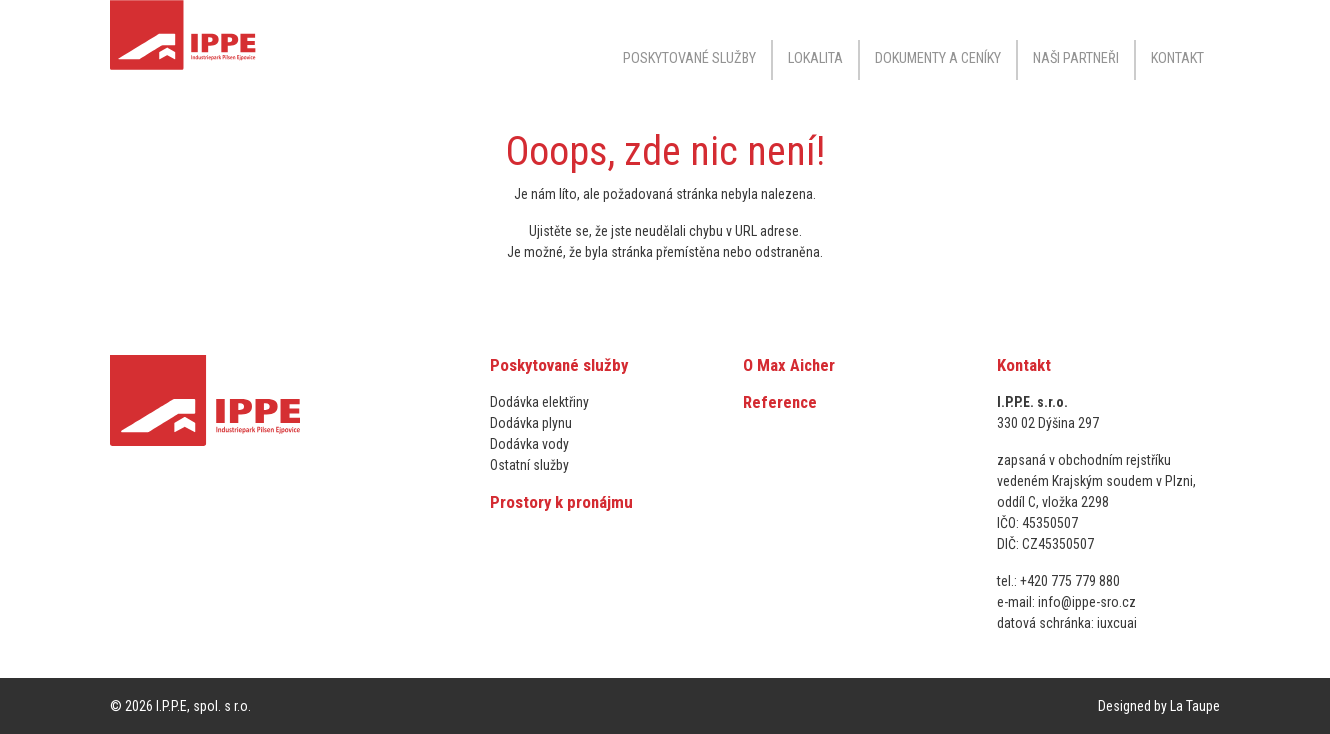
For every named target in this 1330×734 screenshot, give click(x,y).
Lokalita (815, 58)
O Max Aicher (789, 365)
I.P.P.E (171, 706)
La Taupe (1195, 706)
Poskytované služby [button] (689, 58)
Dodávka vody (529, 444)
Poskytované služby (559, 365)
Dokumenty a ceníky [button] (938, 58)
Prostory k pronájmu (561, 502)
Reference (780, 402)
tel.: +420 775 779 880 (1058, 581)
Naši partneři (1076, 58)
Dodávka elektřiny (539, 402)
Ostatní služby (529, 465)
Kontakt (1177, 58)
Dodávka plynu (531, 423)
